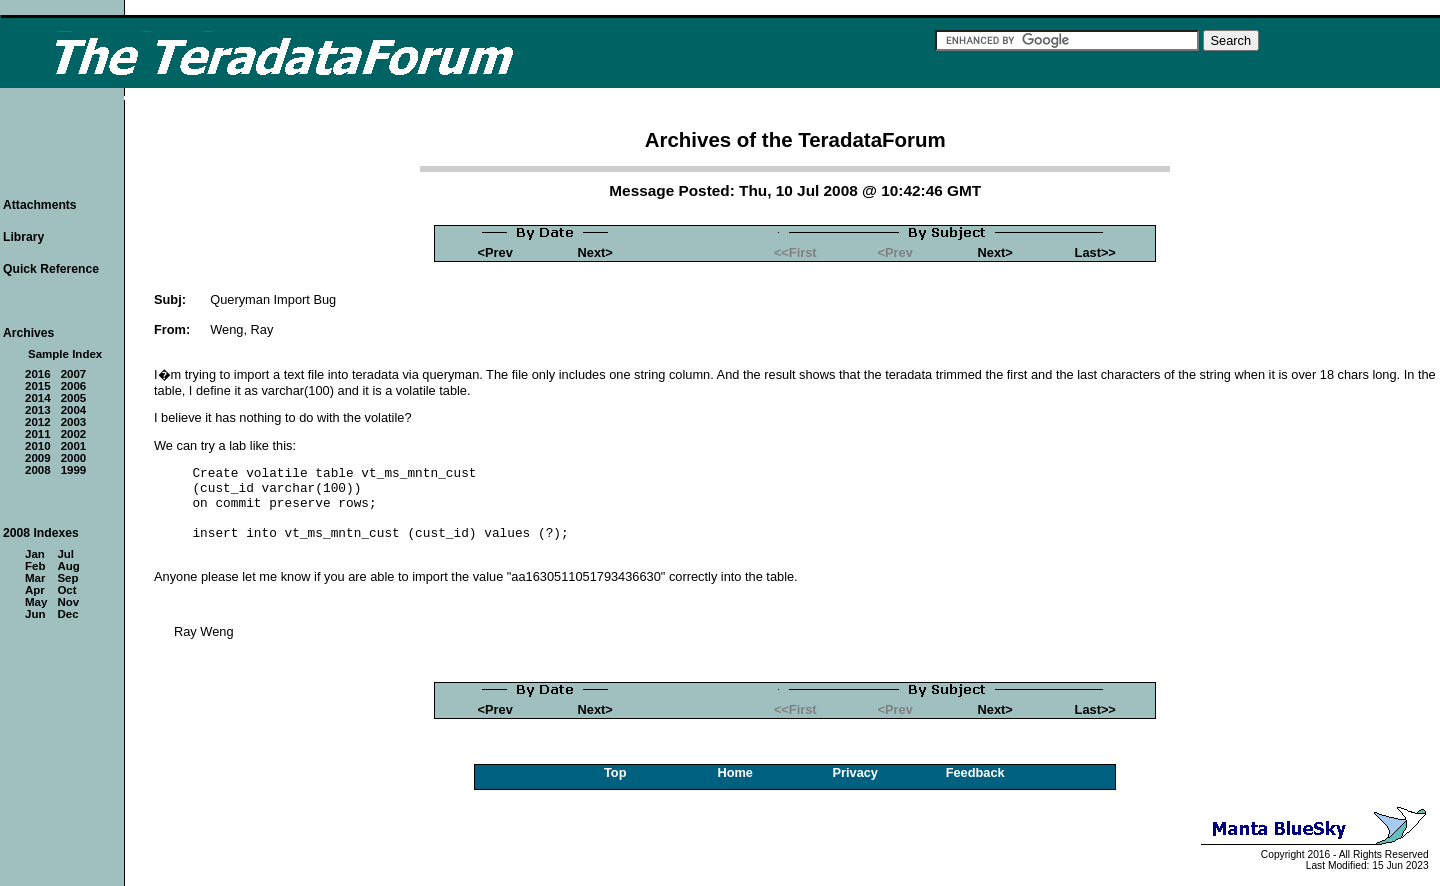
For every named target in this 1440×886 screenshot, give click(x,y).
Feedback (975, 772)
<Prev (495, 252)
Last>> (1095, 252)
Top (615, 772)
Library (23, 237)
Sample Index (65, 354)
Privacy (855, 772)
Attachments (40, 205)
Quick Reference (51, 269)
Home (735, 772)
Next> (595, 252)
